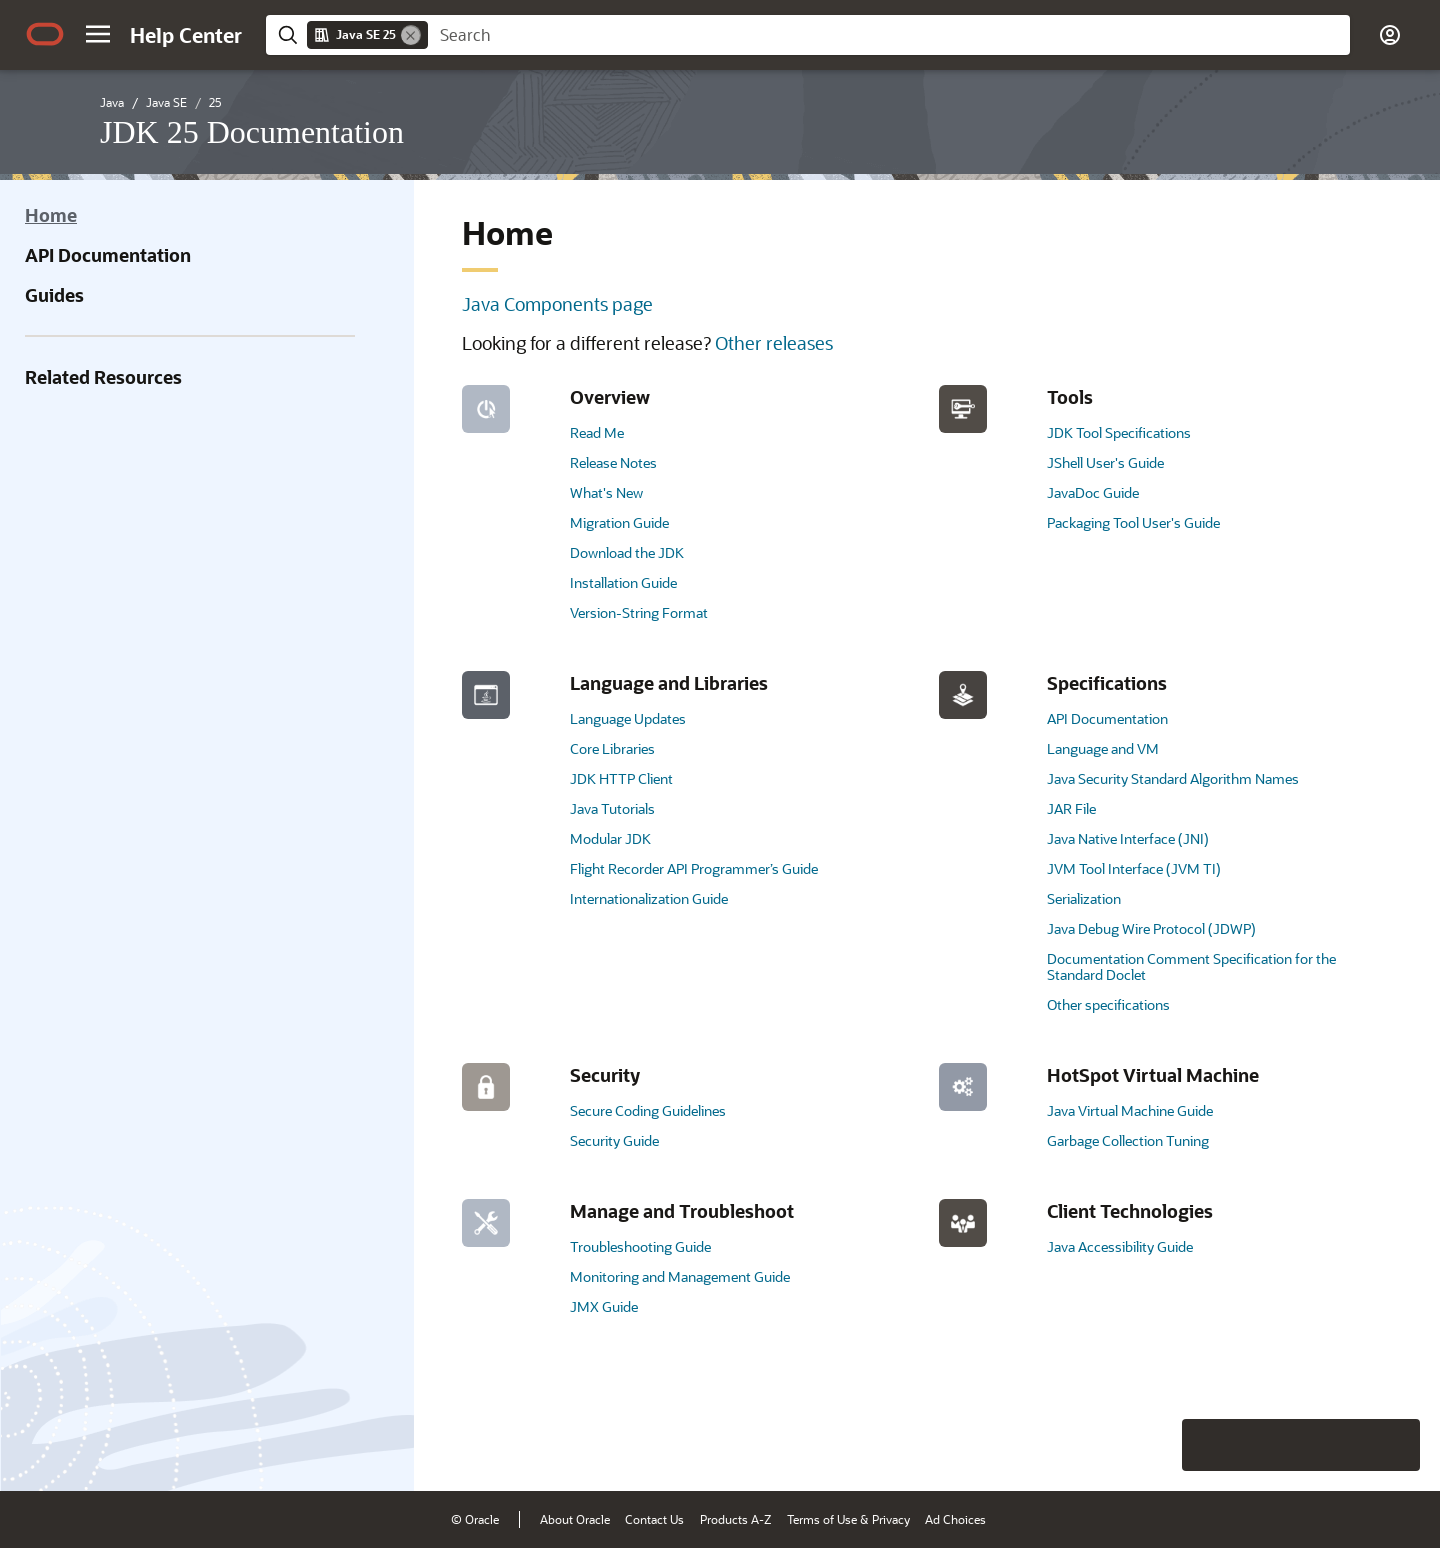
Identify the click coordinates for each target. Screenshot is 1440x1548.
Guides (54, 295)
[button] (98, 34)
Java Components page (557, 304)
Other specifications (1108, 1004)
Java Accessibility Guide (1120, 1246)
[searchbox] (889, 35)
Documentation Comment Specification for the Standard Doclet (1191, 966)
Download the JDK (627, 552)
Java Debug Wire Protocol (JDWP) (1151, 928)
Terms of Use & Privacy (848, 1519)
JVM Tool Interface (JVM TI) (1134, 868)
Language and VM (1103, 748)
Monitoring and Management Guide (680, 1276)
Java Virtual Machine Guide (1130, 1110)
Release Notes (613, 462)
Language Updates (628, 718)
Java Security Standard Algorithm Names (1173, 778)
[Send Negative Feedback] (1342, 1445)
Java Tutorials (612, 808)
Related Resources (103, 377)
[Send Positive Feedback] (1394, 1445)
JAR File (1071, 808)
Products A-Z (735, 1519)
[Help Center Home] (186, 35)
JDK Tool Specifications (1119, 432)
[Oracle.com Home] (45, 34)
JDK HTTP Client (621, 778)
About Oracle (575, 1519)
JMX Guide (604, 1306)
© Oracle (475, 1519)
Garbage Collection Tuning (1128, 1140)
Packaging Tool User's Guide (1133, 522)
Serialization (1084, 898)
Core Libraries (612, 748)
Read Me (597, 432)
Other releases (774, 343)
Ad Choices (955, 1519)
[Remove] (411, 35)
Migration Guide (619, 522)
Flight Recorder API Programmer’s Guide (694, 868)
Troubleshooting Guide (640, 1246)
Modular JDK (610, 838)
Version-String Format (639, 612)
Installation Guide (623, 582)
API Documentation (108, 255)
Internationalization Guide (649, 898)
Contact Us (654, 1519)
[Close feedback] (1115, 1445)
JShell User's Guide (1105, 462)
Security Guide (614, 1140)
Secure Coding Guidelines (648, 1110)
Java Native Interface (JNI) (1128, 838)
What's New (606, 492)
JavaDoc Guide (1093, 492)
